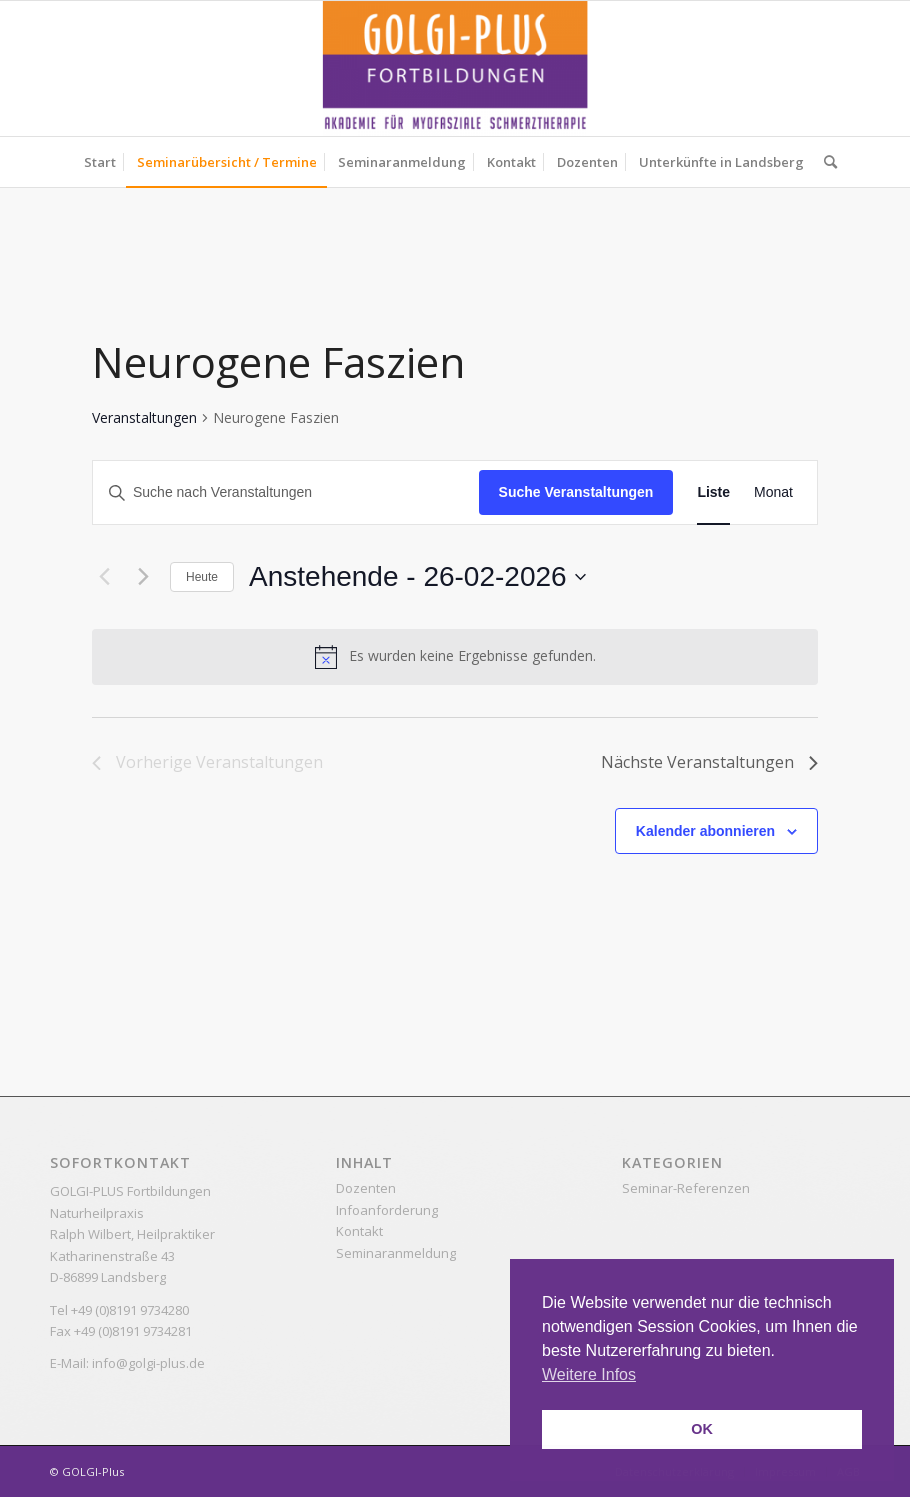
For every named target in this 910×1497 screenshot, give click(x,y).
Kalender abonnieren (705, 831)
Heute (202, 577)
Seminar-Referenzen (686, 1188)
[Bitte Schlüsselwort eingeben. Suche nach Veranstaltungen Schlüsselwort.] (286, 492)
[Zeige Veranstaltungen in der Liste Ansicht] (713, 492)
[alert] (455, 657)
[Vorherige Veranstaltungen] (104, 577)
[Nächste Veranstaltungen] (143, 577)
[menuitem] (100, 162)
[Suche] (825, 162)
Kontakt (359, 1231)
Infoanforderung (387, 1210)
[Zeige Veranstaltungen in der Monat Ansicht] (773, 492)
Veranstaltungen (144, 417)
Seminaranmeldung (396, 1253)
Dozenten (366, 1188)
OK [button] (702, 1429)
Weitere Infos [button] (589, 1374)
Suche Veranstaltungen (576, 492)
